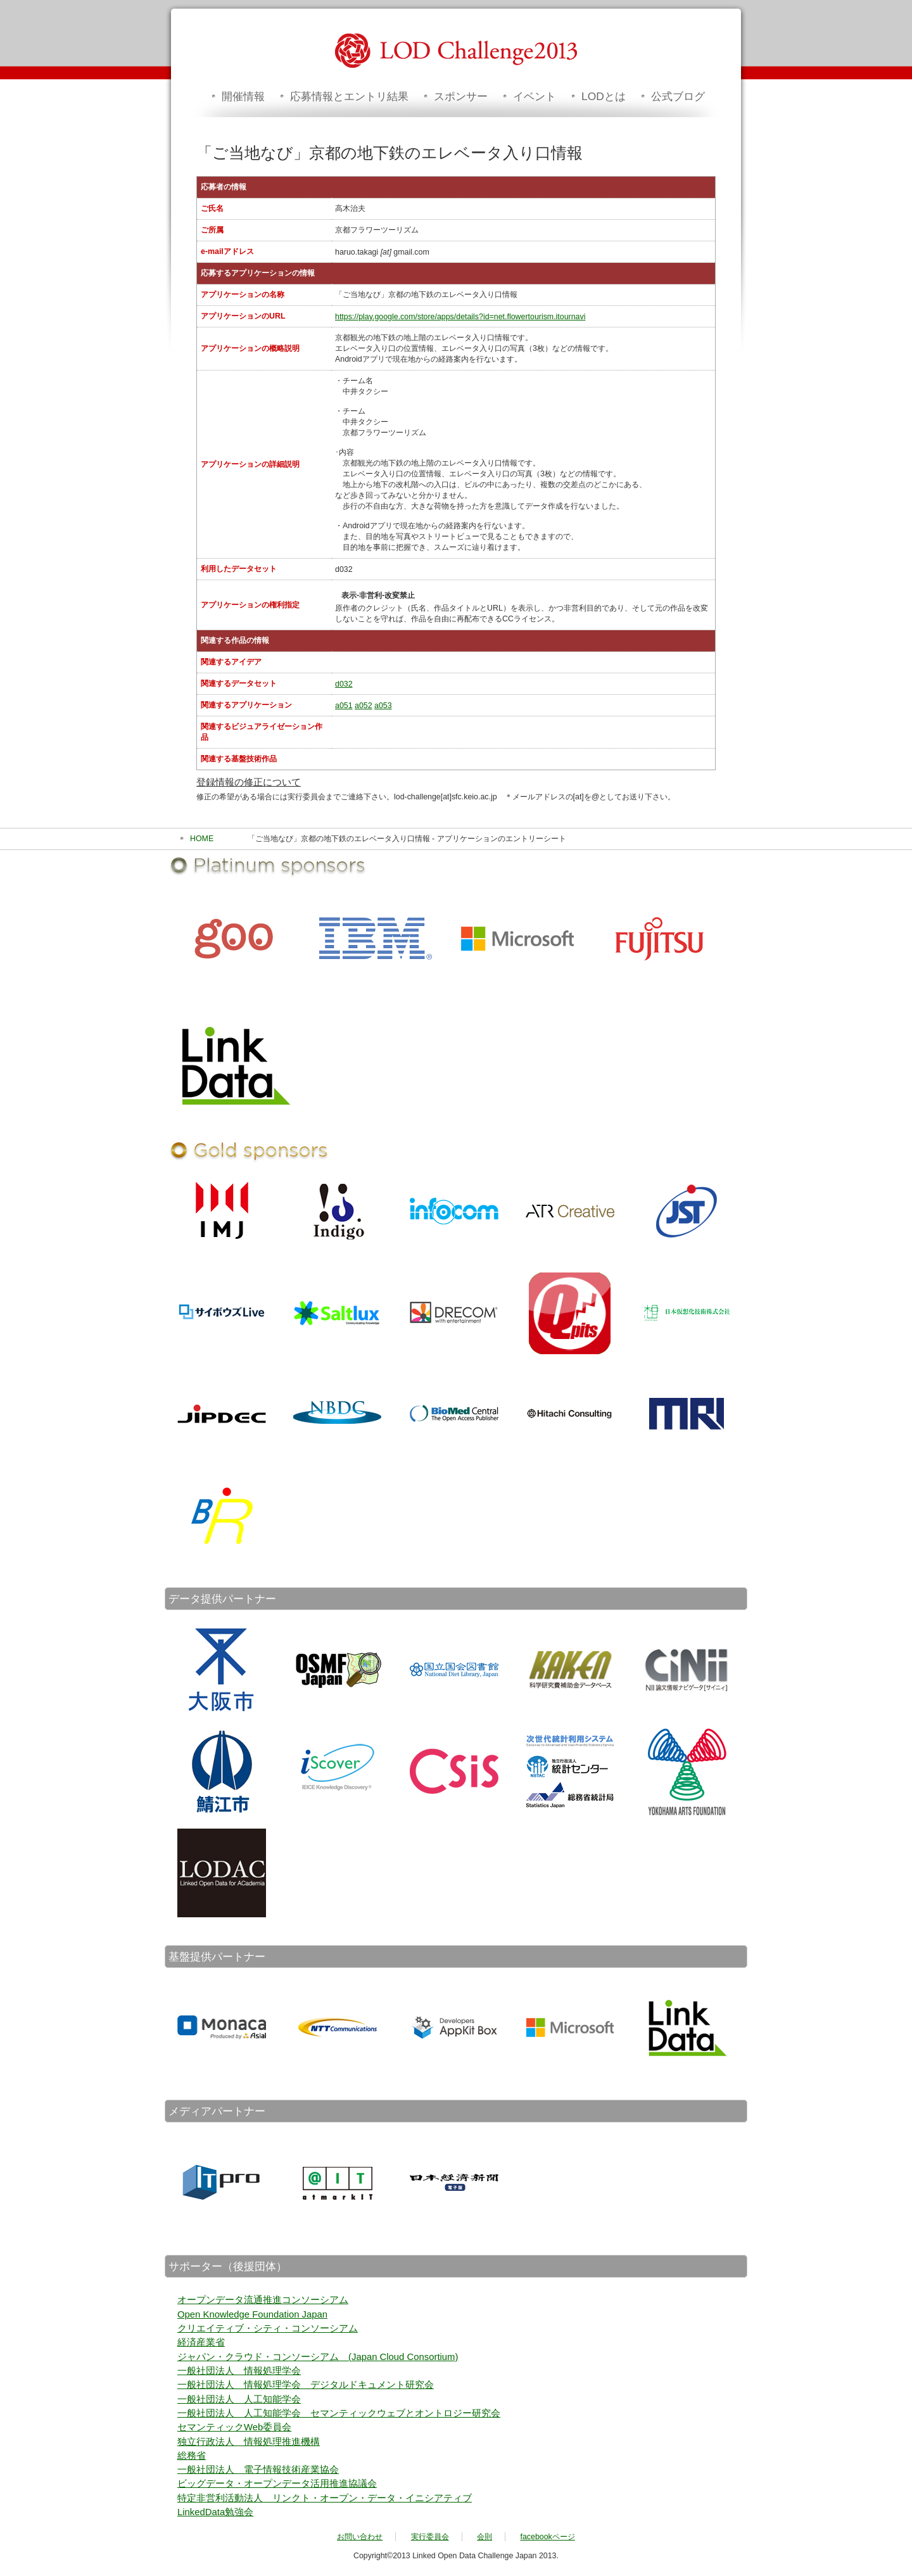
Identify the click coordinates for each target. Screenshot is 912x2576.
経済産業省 (201, 2342)
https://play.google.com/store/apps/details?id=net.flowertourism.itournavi (460, 316)
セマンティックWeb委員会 (234, 2427)
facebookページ (548, 2536)
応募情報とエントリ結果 (349, 96)
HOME (201, 838)
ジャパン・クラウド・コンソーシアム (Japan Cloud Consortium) (317, 2357)
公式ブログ (678, 96)
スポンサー (461, 96)
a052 (363, 705)
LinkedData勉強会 (215, 2512)
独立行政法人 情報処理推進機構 (248, 2442)
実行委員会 (430, 2536)
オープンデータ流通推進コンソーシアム (262, 2300)
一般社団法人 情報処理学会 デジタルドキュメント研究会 (305, 2385)
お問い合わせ (360, 2536)
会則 (484, 2536)
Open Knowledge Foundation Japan (252, 2314)
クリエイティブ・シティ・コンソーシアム (267, 2328)
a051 (344, 705)
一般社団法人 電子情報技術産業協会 (258, 2470)
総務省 (191, 2456)
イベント (534, 96)
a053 (383, 705)
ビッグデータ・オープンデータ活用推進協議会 (277, 2483)
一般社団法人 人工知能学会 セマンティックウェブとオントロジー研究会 (338, 2413)
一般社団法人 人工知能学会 (239, 2399)
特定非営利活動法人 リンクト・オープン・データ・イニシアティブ (324, 2498)
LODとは (603, 96)
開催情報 (243, 96)
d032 (344, 684)
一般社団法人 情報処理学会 (239, 2371)
